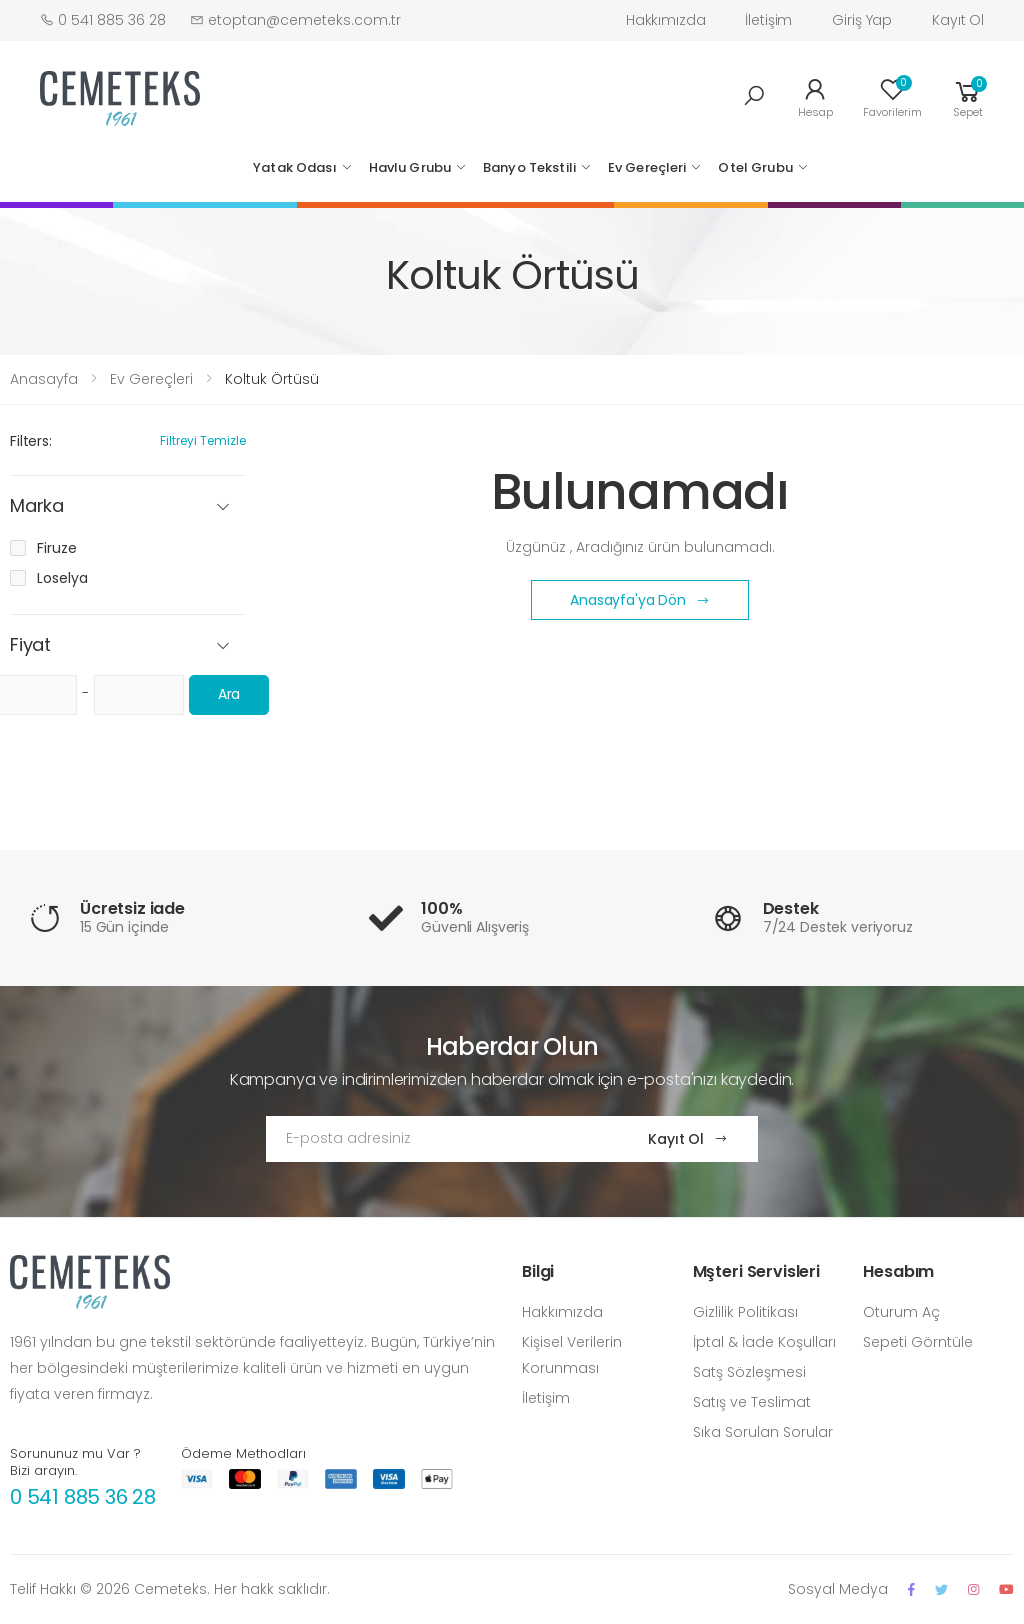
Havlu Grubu (410, 167)
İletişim (768, 20)
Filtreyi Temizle (203, 440)
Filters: (31, 441)
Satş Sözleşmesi (749, 1372)
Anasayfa (44, 379)
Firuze (57, 548)
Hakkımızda (666, 20)
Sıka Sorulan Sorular (763, 1432)
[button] (754, 96)
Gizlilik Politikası (745, 1312)
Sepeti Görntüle (918, 1342)
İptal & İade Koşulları (764, 1342)
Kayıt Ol (958, 20)
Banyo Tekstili (529, 167)
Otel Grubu (755, 167)
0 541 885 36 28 (83, 1497)
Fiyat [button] (30, 645)
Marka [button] (37, 506)
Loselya (62, 578)
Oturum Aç (901, 1312)
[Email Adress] (437, 1139)
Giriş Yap (862, 20)
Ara (229, 694)
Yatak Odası (294, 167)
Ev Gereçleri (647, 167)
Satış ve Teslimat (752, 1402)
